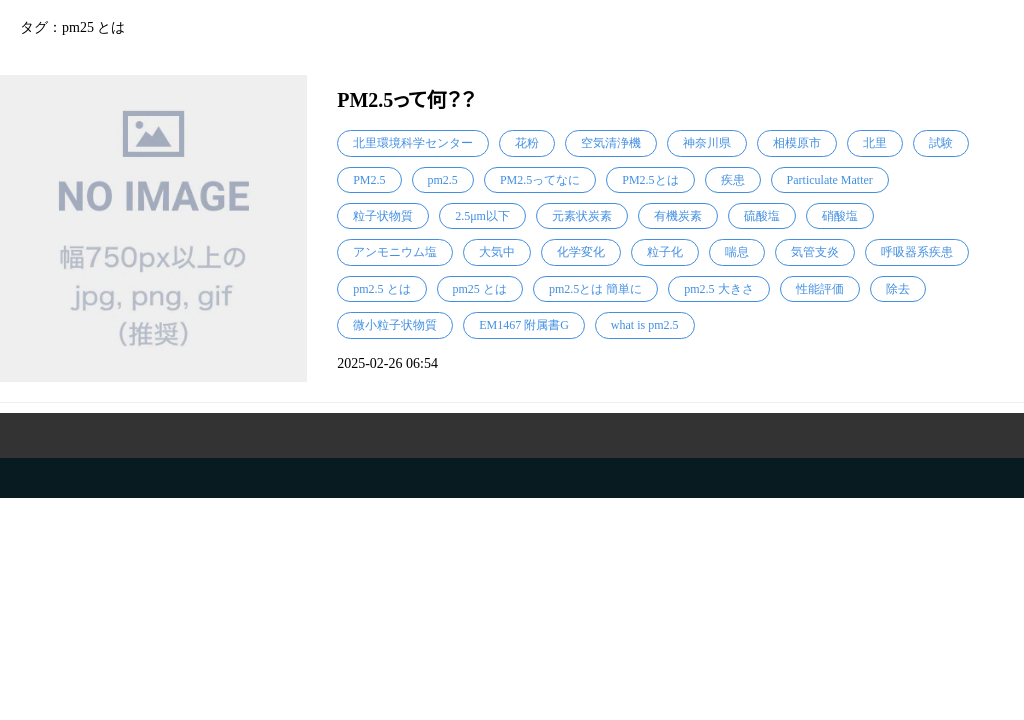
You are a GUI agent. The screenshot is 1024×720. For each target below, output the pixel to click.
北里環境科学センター (413, 143)
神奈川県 (707, 143)
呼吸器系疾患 (917, 252)
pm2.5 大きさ (718, 289)
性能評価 (820, 289)
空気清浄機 (611, 143)
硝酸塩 (840, 216)
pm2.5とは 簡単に (595, 289)
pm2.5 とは (381, 289)
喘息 (737, 252)
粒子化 (665, 252)
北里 (875, 143)
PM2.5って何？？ (406, 100)
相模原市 (797, 143)
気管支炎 (815, 252)
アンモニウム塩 (395, 252)
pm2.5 (443, 180)
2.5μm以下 (482, 216)
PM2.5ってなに (540, 180)
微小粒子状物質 (395, 325)
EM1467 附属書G (524, 325)
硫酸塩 (762, 216)
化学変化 (581, 252)
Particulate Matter (830, 180)
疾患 (733, 180)
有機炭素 (678, 216)
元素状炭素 (582, 216)
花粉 (527, 143)
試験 (941, 143)
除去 (898, 289)
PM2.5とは (650, 180)
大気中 (497, 252)
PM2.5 (369, 180)
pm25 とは (480, 289)
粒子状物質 (383, 216)
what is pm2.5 (645, 325)
